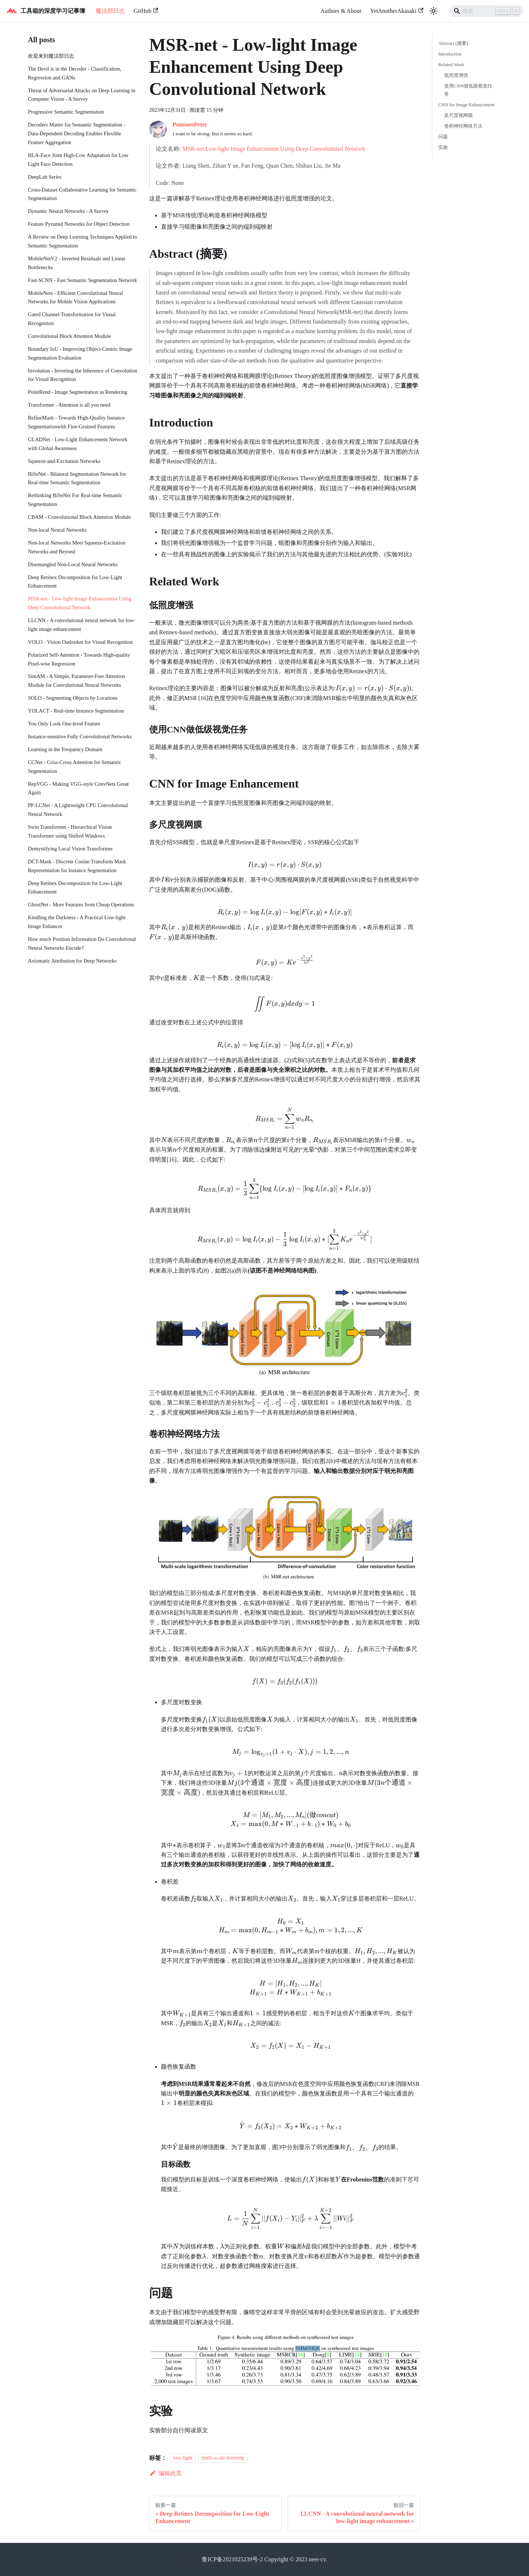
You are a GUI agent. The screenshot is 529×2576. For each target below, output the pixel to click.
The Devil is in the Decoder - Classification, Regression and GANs (74, 73)
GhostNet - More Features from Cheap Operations (81, 904)
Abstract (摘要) (453, 43)
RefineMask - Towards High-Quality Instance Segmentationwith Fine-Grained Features (76, 422)
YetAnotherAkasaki (396, 11)
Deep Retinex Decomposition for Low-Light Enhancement (75, 581)
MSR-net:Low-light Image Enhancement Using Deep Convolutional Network (273, 149)
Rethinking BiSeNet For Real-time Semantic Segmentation (75, 499)
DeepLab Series (45, 177)
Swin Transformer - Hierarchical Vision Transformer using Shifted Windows (70, 831)
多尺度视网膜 (458, 115)
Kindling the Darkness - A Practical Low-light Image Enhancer (76, 921)
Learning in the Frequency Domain (65, 749)
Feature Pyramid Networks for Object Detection (79, 224)
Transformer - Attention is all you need (69, 405)
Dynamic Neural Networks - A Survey (68, 211)
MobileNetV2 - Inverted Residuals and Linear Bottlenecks (76, 263)
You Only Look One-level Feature (64, 724)
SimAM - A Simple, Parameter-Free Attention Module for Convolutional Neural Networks (76, 680)
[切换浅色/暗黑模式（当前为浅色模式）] (433, 11)
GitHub (146, 11)
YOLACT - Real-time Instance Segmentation (76, 711)
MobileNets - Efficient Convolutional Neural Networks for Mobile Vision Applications (75, 297)
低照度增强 (456, 75)
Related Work (451, 64)
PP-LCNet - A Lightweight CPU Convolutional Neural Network (78, 809)
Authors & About (340, 11)
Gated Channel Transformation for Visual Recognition (72, 318)
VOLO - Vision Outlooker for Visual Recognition (80, 642)
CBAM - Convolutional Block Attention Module (79, 517)
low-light (182, 2458)
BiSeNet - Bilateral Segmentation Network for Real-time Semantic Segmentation (77, 478)
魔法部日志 (110, 11)
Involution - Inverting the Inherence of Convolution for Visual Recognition (82, 375)
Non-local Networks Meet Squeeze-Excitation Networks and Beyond (77, 547)
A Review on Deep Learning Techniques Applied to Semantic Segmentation (82, 241)
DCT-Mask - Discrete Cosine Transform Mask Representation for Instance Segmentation (77, 866)
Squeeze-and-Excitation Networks (64, 461)
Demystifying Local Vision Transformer (70, 849)
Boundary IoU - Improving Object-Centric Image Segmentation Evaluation (80, 353)
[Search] (486, 11)
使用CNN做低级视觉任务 (468, 89)
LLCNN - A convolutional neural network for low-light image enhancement (81, 624)
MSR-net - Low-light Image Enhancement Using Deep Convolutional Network (80, 603)
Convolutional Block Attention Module (69, 336)
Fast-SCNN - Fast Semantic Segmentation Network (82, 280)
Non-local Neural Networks (57, 530)
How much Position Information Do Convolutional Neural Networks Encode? (82, 943)
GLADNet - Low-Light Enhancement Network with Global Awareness (77, 443)
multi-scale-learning (222, 2458)
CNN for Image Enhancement (466, 104)
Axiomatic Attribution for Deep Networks (72, 961)
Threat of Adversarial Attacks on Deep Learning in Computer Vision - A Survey (81, 95)
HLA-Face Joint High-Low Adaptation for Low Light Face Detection (78, 159)
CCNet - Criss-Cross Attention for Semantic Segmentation (74, 766)
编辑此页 (165, 2473)
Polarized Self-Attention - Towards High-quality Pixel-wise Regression (79, 659)
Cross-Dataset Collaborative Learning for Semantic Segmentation (82, 194)
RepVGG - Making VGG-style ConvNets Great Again (78, 788)
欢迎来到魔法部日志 (51, 56)
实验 (443, 147)
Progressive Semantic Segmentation (66, 112)
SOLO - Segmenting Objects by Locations (73, 698)
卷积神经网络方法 (463, 126)
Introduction (449, 54)
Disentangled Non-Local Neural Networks (73, 564)
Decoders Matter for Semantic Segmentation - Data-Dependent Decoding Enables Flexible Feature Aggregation (76, 133)
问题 (443, 136)
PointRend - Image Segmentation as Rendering (77, 392)
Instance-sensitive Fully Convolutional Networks (80, 736)
